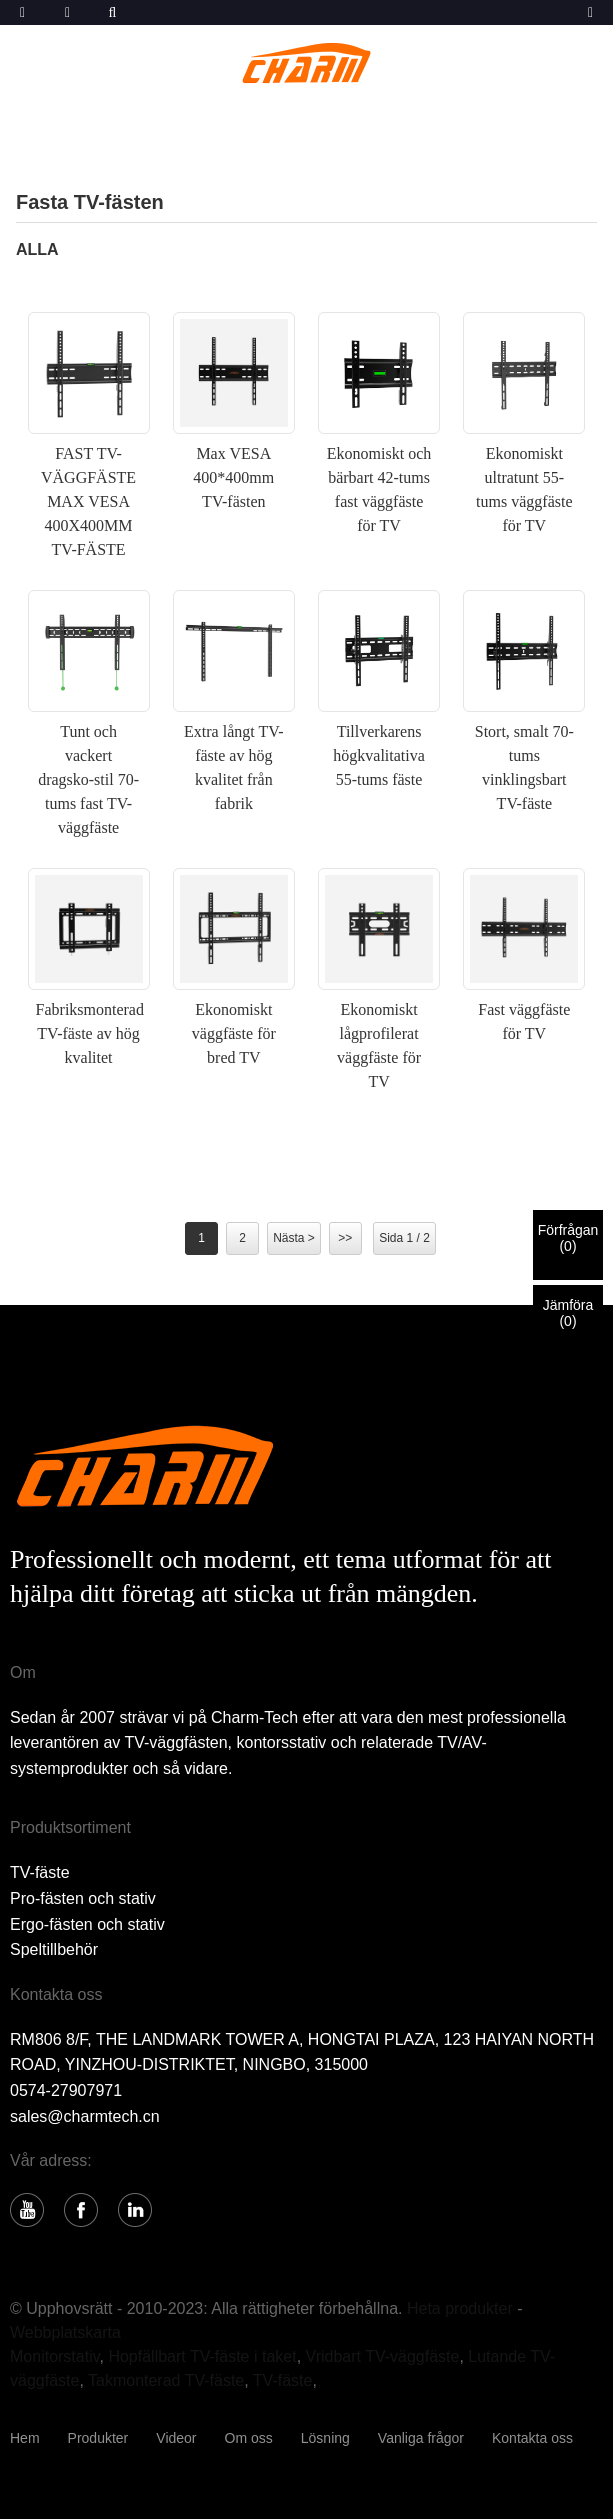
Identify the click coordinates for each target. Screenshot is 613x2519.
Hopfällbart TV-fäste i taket (202, 2356)
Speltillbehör (54, 1949)
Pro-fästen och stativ (83, 1898)
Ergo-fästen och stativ (87, 1924)
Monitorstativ (55, 2356)
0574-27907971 (66, 2090)
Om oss (249, 2438)
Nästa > (294, 1238)
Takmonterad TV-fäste (166, 2380)
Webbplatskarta (65, 2332)
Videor (176, 2438)
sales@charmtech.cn (85, 2116)
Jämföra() (568, 1313)
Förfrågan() (568, 1238)
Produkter (98, 2438)
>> (345, 1238)
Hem (25, 2438)
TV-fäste (40, 1872)
